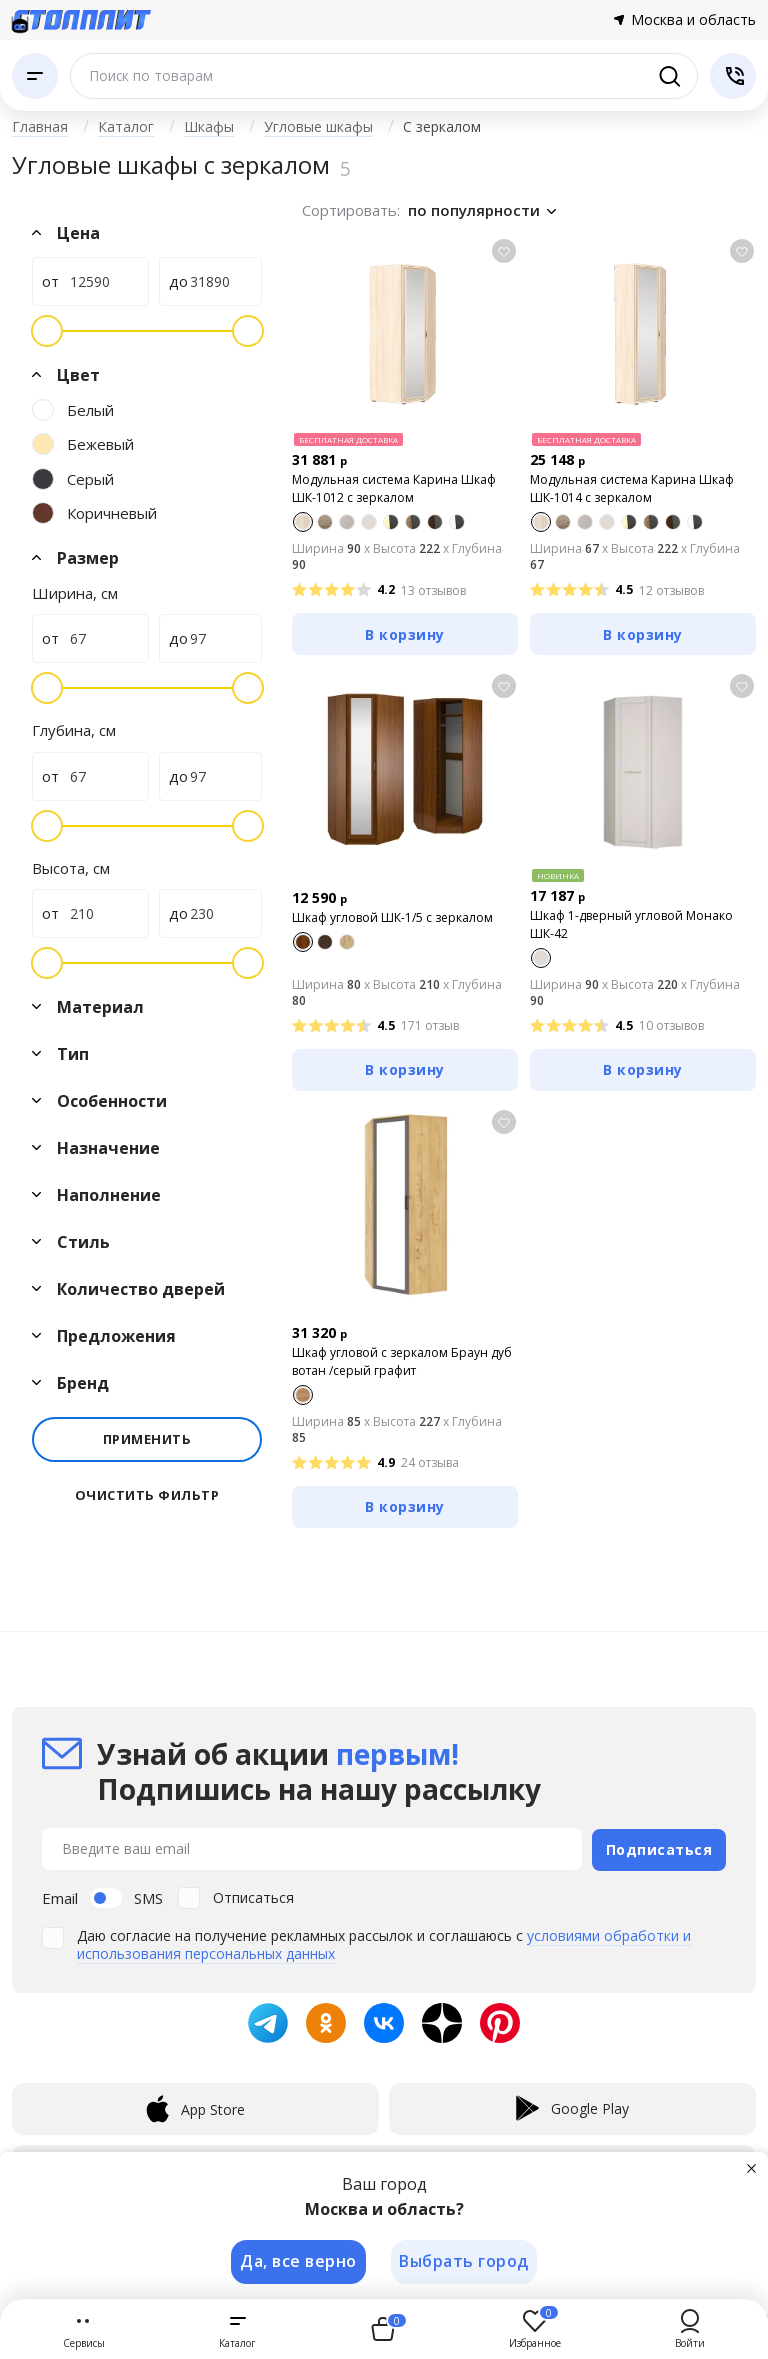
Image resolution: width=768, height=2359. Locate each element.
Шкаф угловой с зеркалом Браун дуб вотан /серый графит (402, 1361)
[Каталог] (35, 76)
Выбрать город (465, 2261)
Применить (147, 1439)
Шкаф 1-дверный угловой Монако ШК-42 (631, 924)
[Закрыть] (752, 2167)
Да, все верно (297, 2261)
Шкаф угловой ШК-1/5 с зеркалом (392, 917)
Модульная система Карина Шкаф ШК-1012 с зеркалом (394, 488)
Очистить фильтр (147, 1495)
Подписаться (659, 1847)
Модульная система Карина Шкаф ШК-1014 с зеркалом (632, 488)
